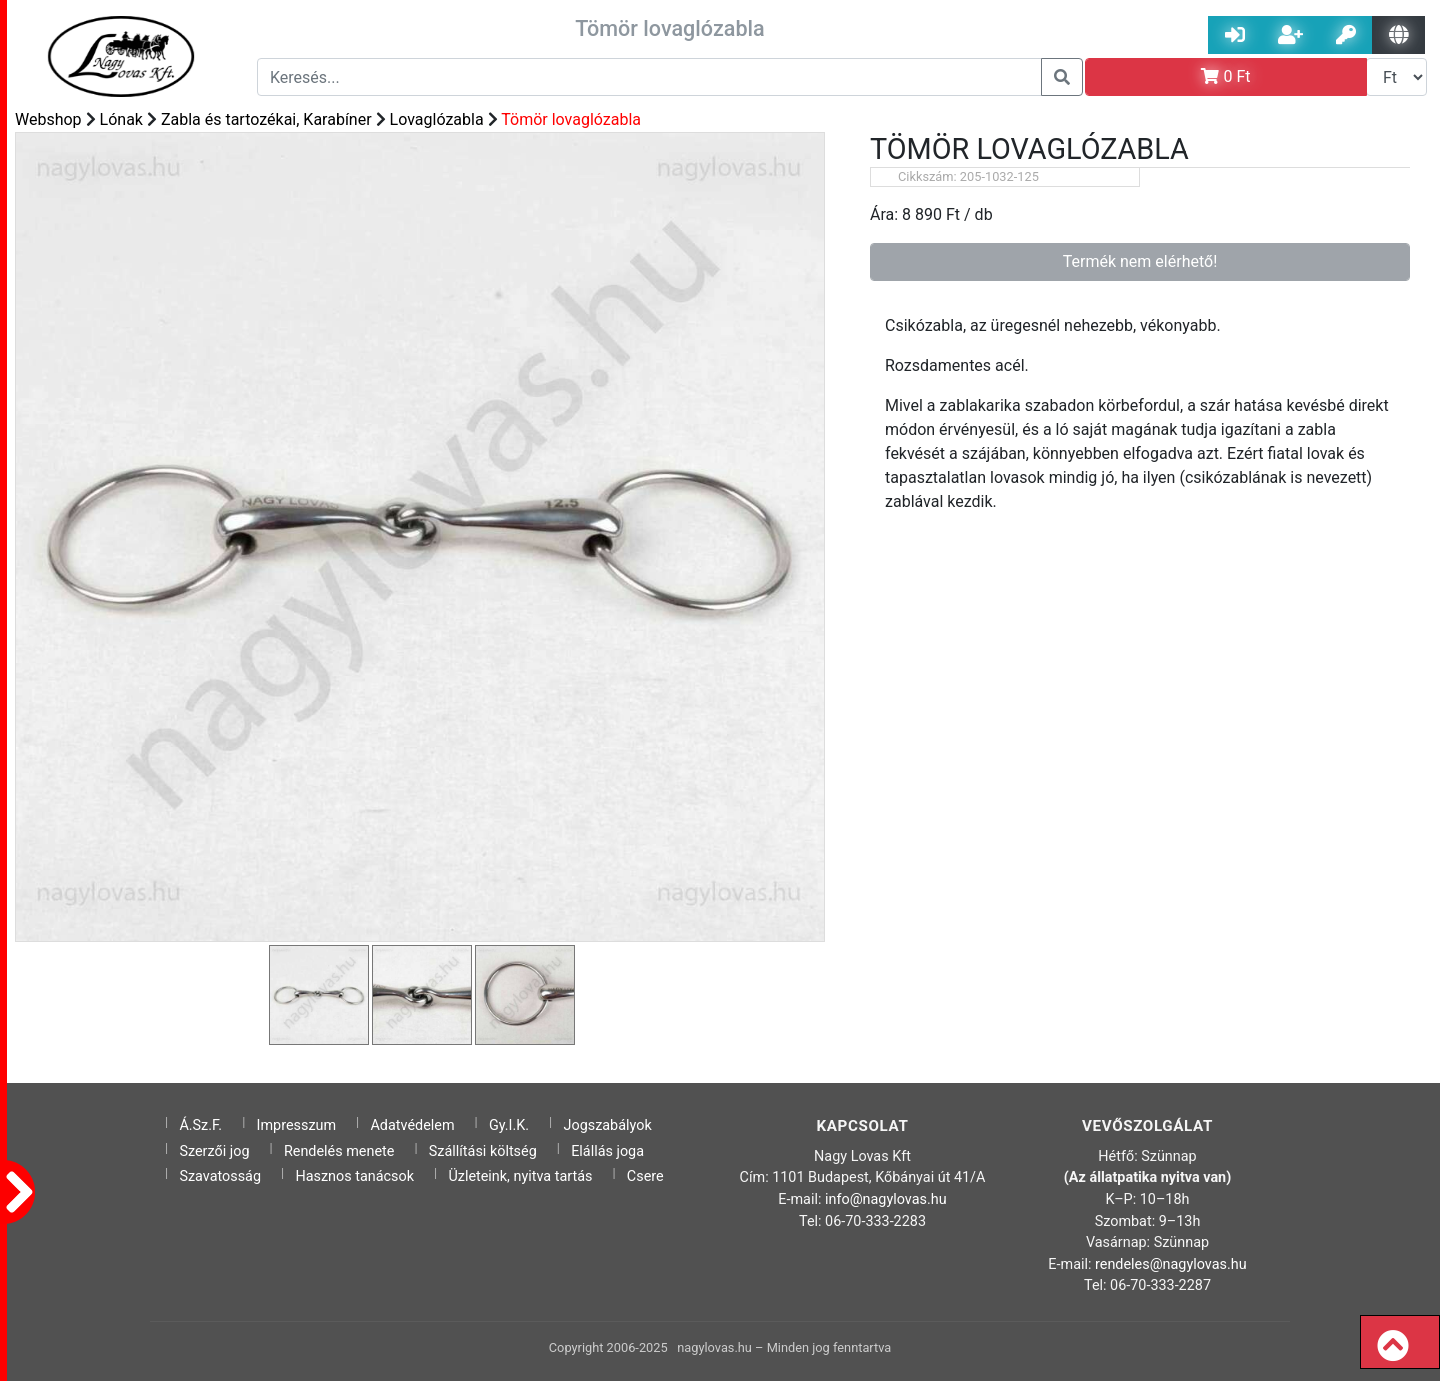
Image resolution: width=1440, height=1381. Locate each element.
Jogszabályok (608, 1125)
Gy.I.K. (509, 1125)
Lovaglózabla (437, 119)
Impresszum (297, 1125)
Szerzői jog (214, 1151)
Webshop (48, 119)
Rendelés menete (339, 1151)
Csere (645, 1176)
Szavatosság (220, 1176)
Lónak (121, 119)
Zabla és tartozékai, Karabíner (266, 119)
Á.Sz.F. (200, 1125)
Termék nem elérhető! (1140, 261)
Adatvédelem (412, 1125)
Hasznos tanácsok (354, 1176)
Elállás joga (607, 1151)
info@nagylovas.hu (886, 1199)
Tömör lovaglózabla (571, 119)
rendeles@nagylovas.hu (1171, 1264)
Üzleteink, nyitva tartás (520, 1176)
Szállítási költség (483, 1151)
